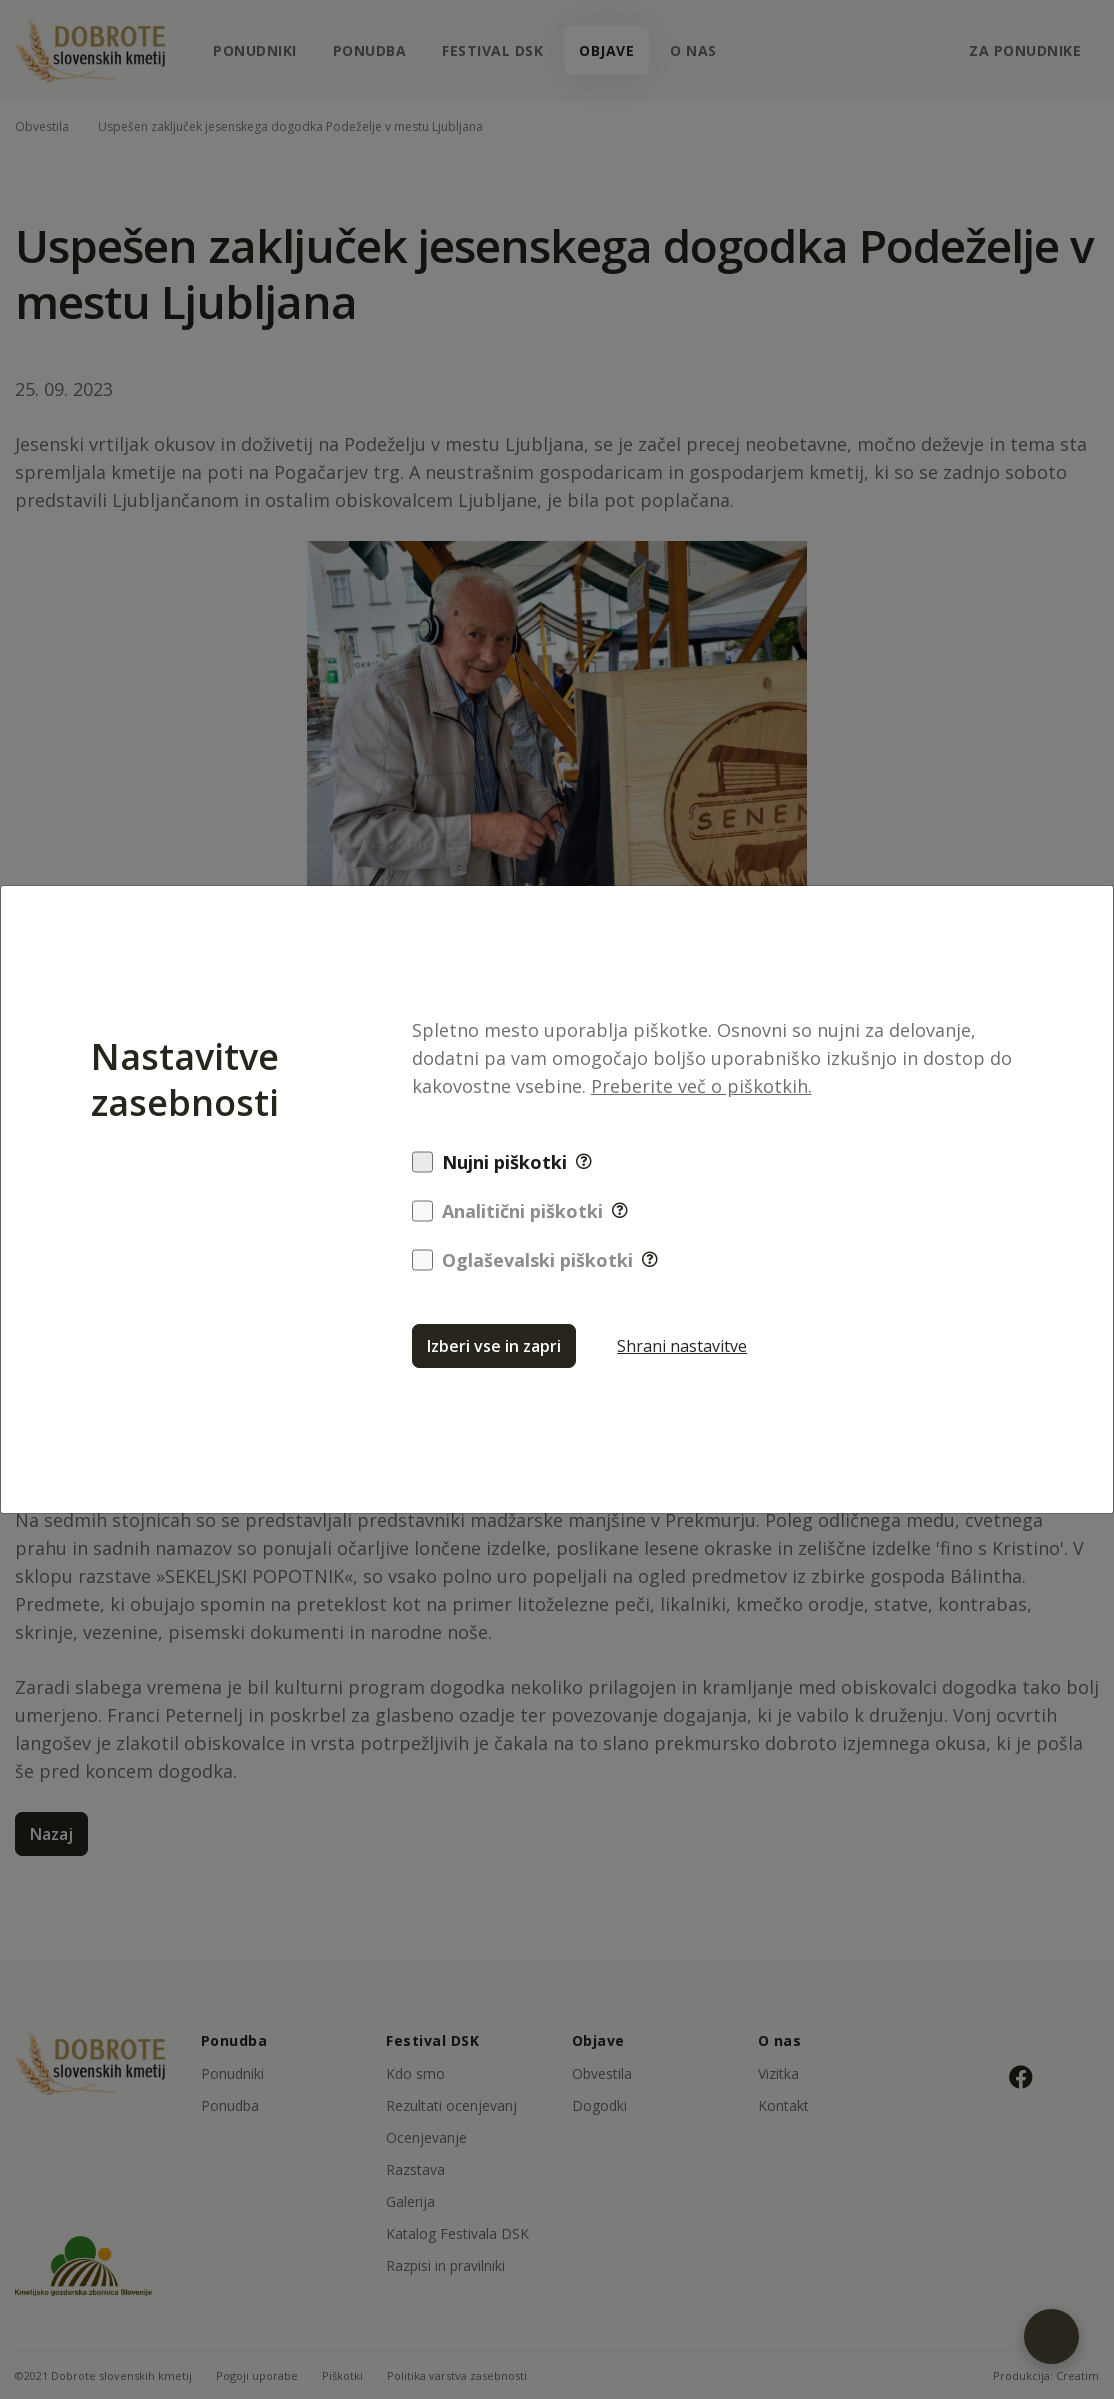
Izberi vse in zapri (494, 1346)
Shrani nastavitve (682, 1346)
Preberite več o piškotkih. (701, 1086)
